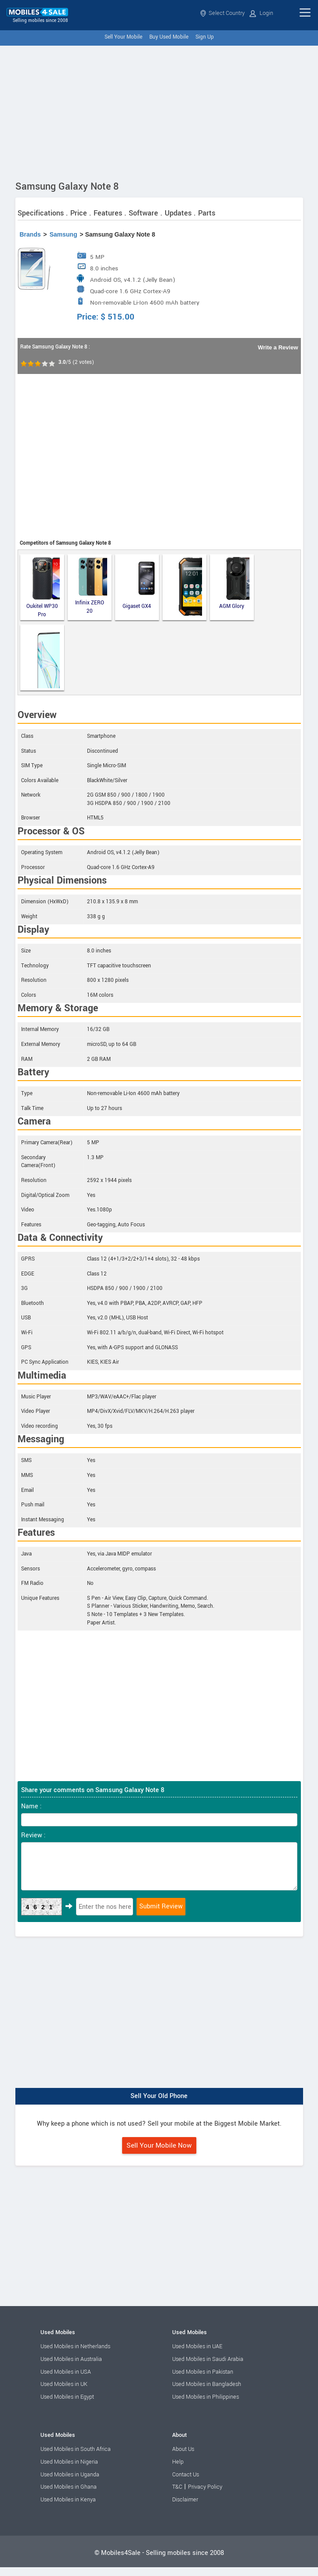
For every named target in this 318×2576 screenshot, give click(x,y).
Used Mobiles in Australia (71, 2359)
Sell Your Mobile (123, 37)
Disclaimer (185, 2500)
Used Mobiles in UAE (197, 2346)
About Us (183, 2449)
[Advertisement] (159, 111)
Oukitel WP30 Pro (43, 587)
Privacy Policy (205, 2487)
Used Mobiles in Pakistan (202, 2372)
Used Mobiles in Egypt (67, 2397)
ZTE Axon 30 (43, 657)
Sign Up (204, 37)
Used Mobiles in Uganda (69, 2475)
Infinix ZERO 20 (91, 586)
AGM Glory (234, 583)
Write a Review (278, 347)
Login (261, 13)
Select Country (222, 13)
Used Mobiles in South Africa (75, 2449)
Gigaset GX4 (139, 583)
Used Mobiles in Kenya (68, 2500)
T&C (177, 2487)
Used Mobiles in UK (63, 2384)
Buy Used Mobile (168, 37)
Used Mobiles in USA (65, 2372)
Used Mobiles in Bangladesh (206, 2384)
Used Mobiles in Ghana (68, 2487)
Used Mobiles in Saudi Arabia (207, 2359)
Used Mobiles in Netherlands (75, 2346)
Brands (30, 234)
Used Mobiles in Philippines (205, 2397)
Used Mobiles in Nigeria (69, 2462)
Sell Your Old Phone (159, 2096)
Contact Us (185, 2475)
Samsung (63, 234)
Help (178, 2462)
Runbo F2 (187, 587)
